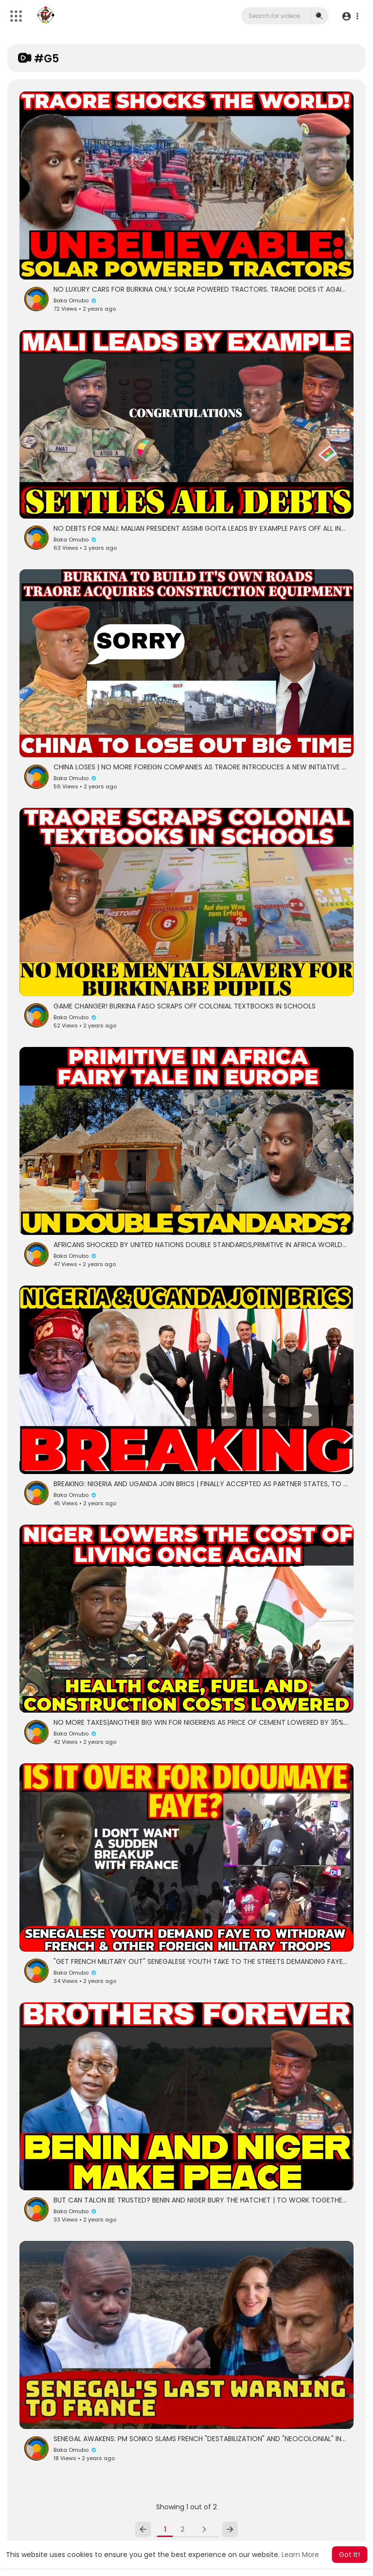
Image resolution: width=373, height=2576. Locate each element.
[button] (350, 16)
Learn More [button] (300, 2554)
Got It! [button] (349, 2554)
